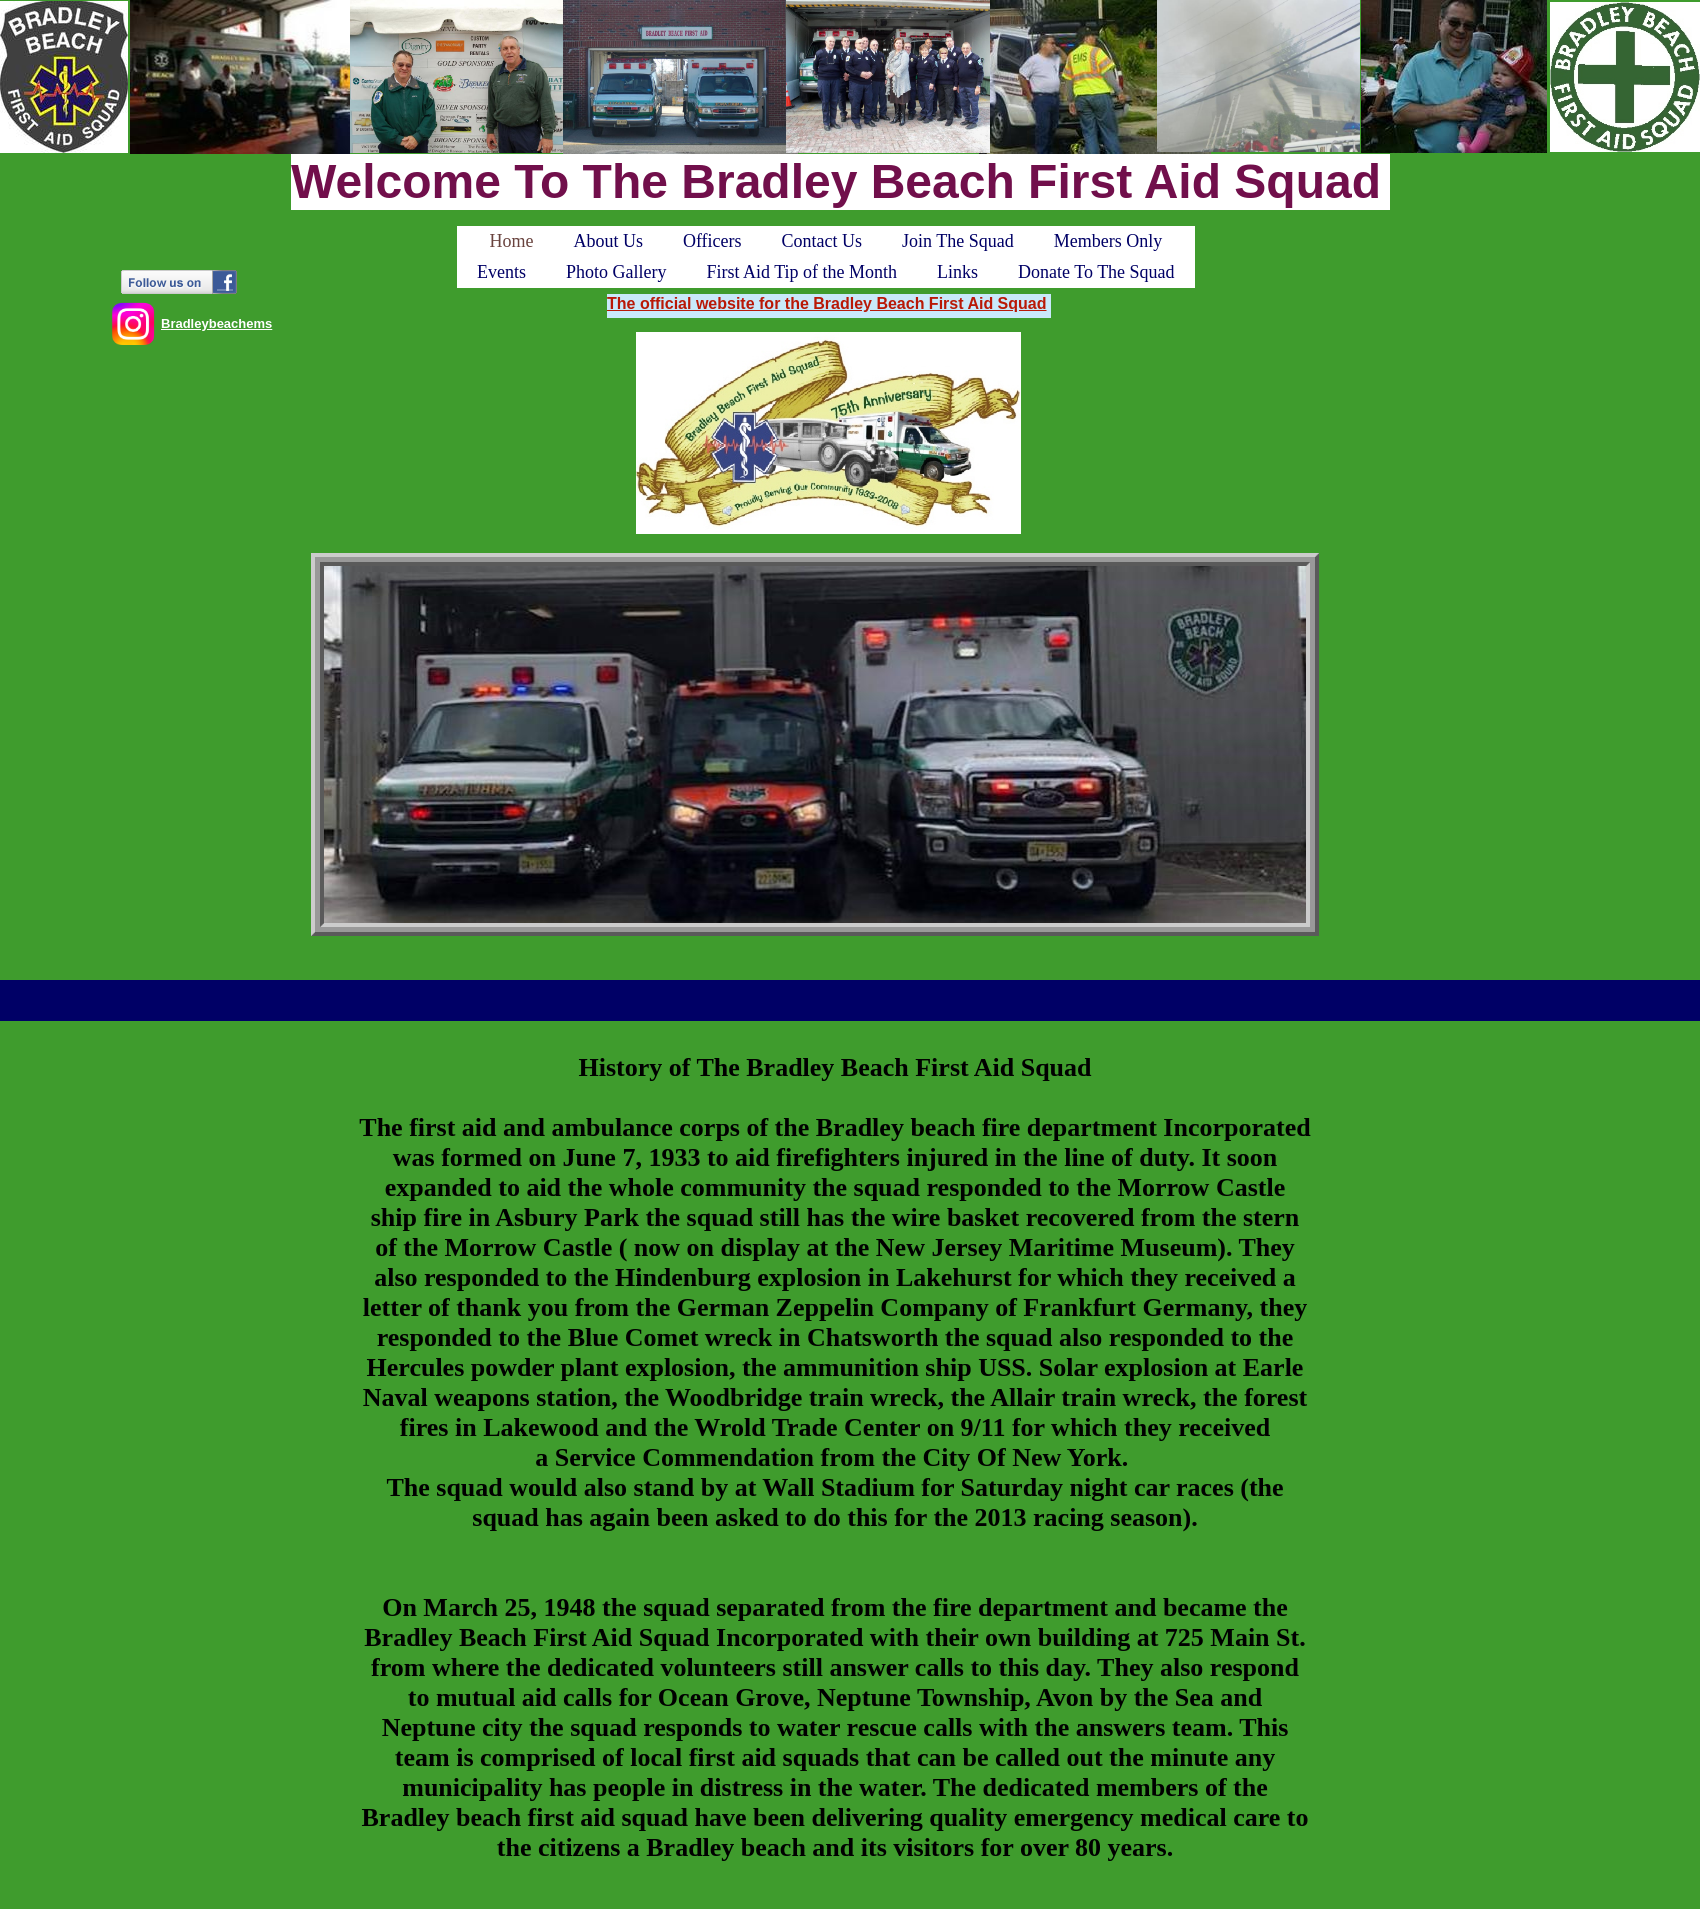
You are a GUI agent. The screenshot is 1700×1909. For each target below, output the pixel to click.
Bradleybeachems (216, 323)
